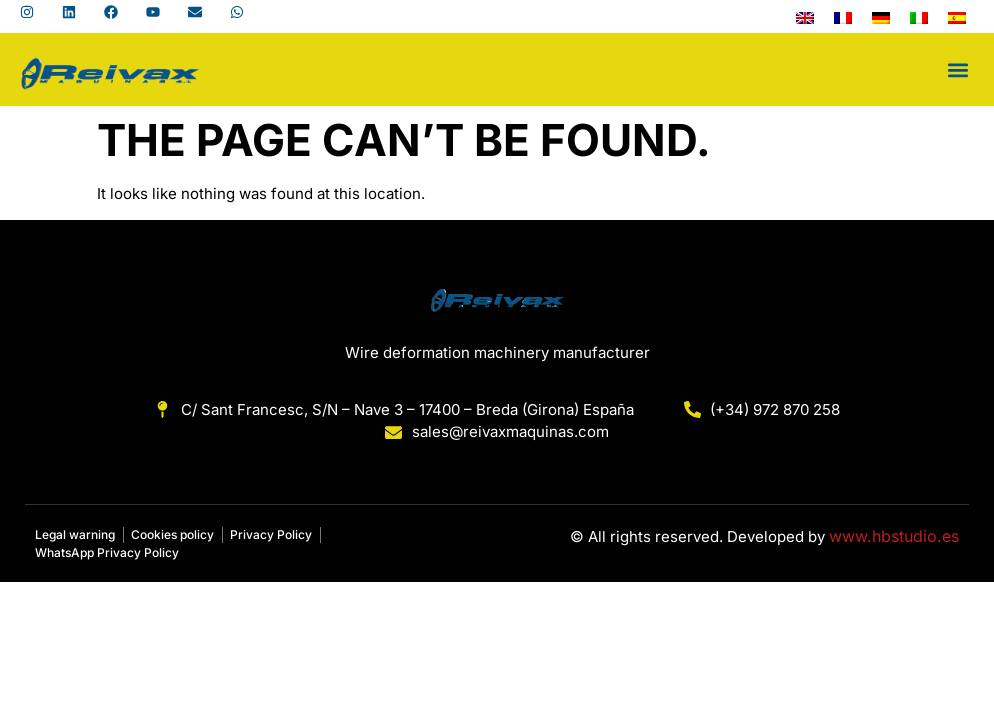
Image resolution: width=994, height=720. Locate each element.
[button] (957, 69)
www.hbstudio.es (894, 536)
